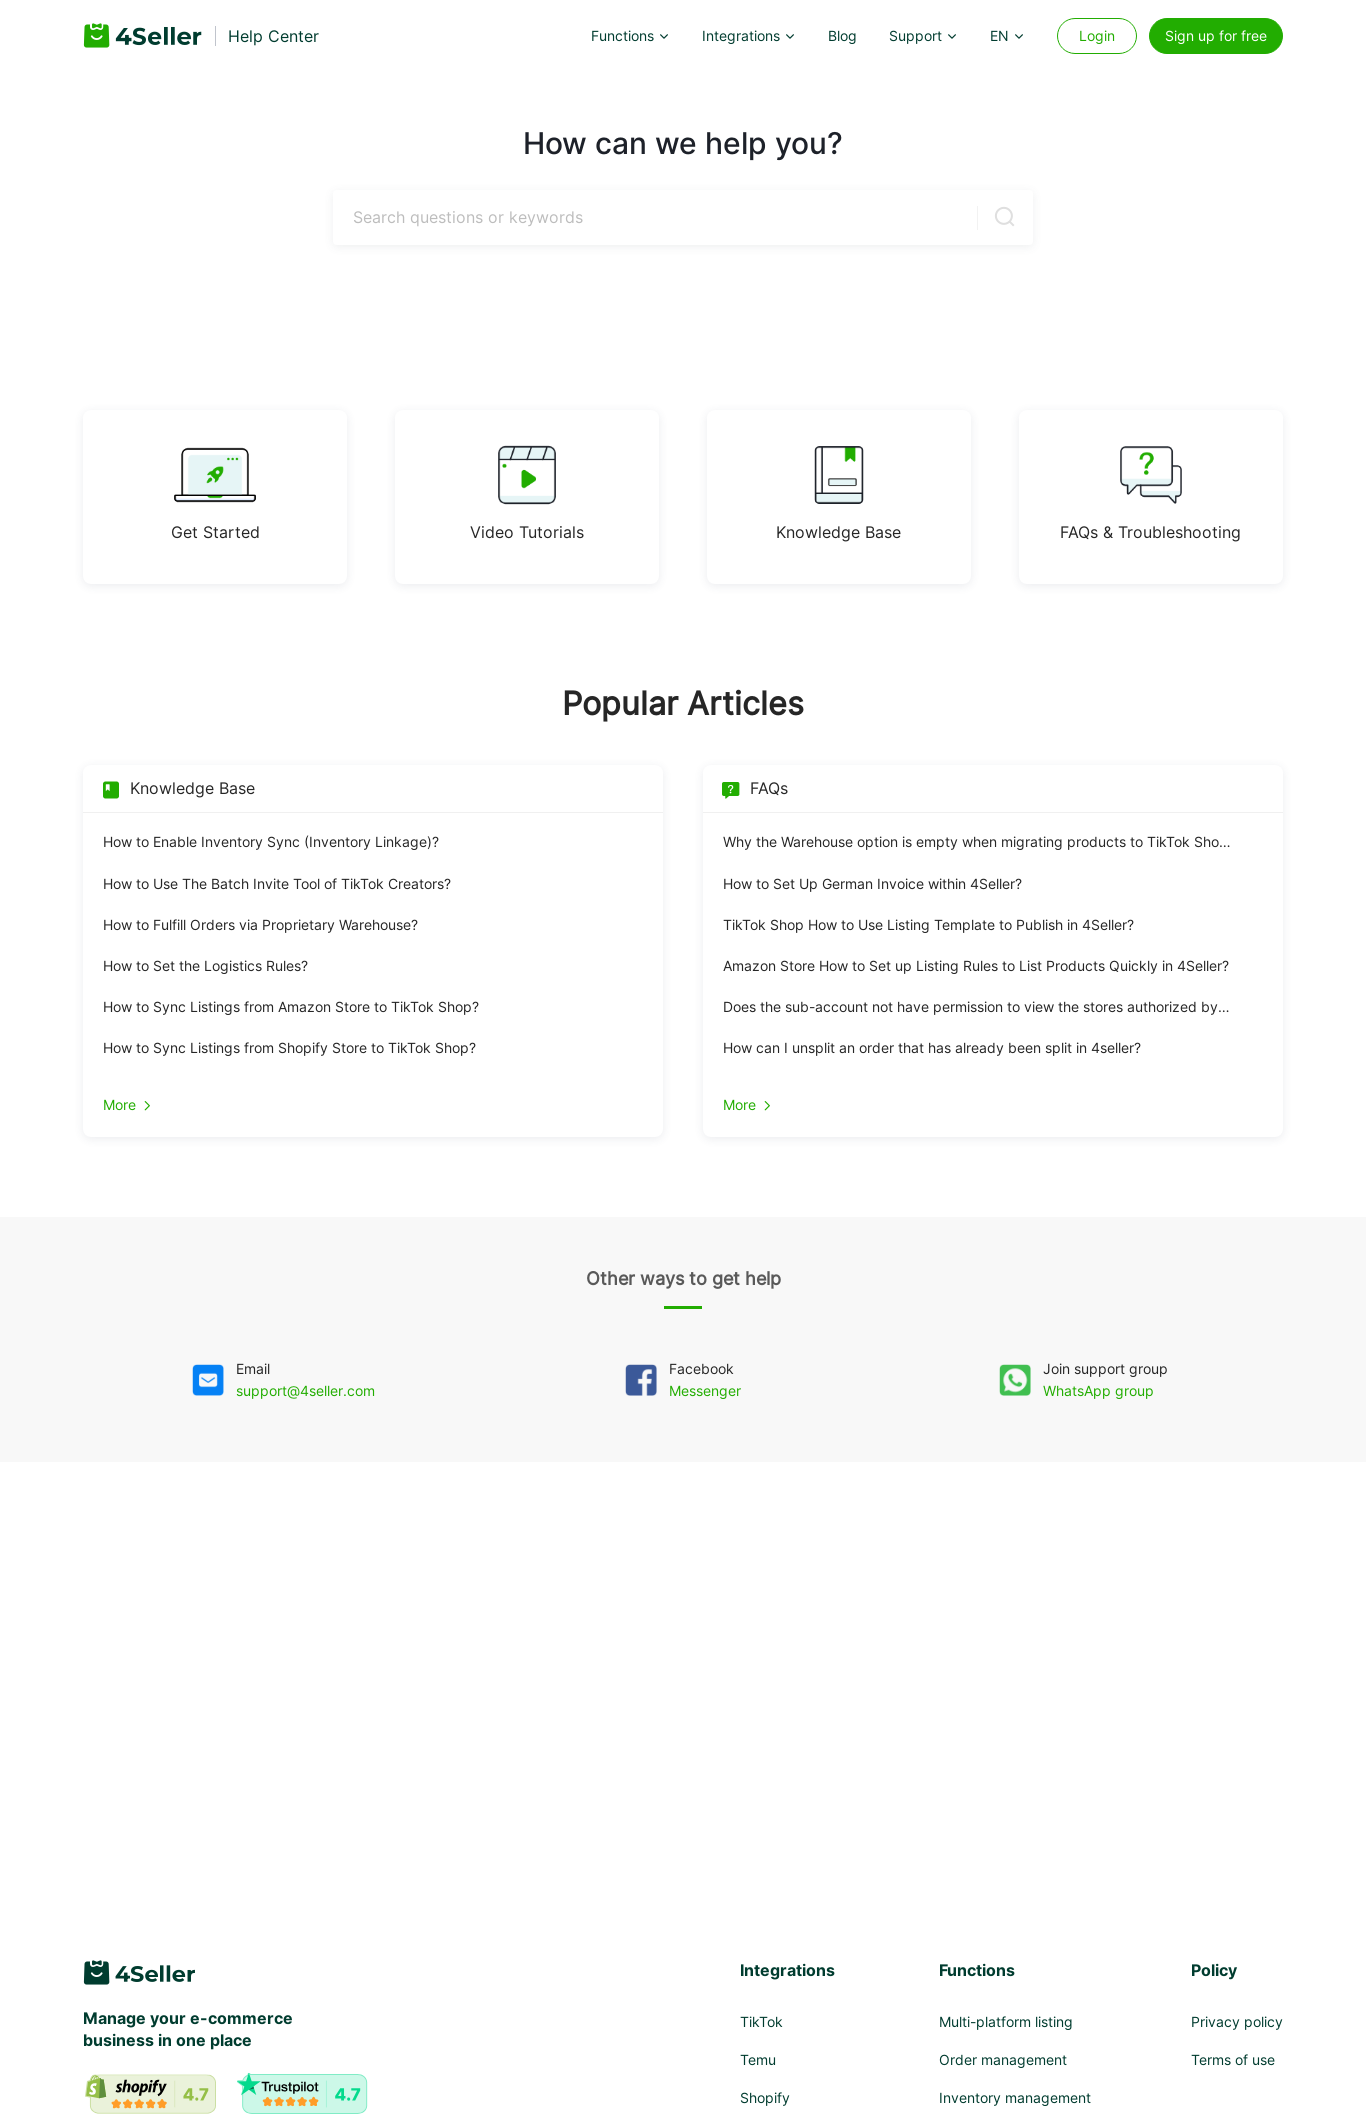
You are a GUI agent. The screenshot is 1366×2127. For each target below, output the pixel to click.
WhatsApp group (1098, 1390)
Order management (1003, 2059)
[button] (630, 36)
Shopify (765, 2097)
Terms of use (1233, 2059)
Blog (842, 35)
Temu (758, 2059)
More (128, 1104)
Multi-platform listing (1006, 2021)
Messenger (705, 1390)
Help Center (273, 36)
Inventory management (1015, 2097)
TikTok (761, 2021)
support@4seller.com (305, 1390)
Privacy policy (1237, 2021)
